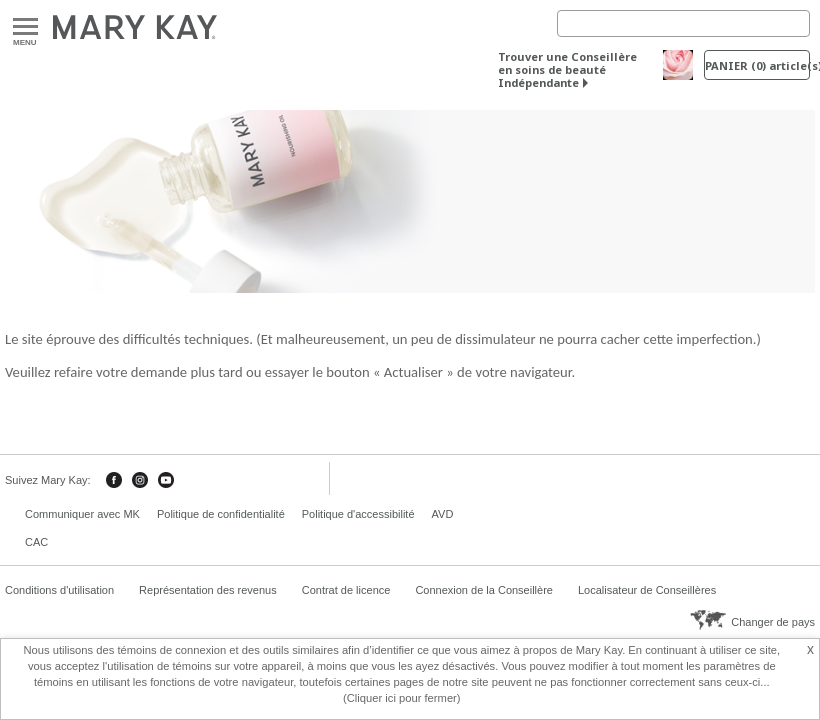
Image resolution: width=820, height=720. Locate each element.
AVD (443, 514)
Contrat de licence (346, 590)
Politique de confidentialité (221, 514)
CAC (36, 542)
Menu (25, 27)
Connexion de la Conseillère (484, 590)
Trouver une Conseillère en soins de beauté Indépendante (567, 69)
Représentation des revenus (208, 590)
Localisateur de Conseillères (647, 590)
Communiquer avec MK (82, 514)
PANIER (757, 65)
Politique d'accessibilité (358, 514)
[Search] (683, 23)
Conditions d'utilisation (59, 590)
